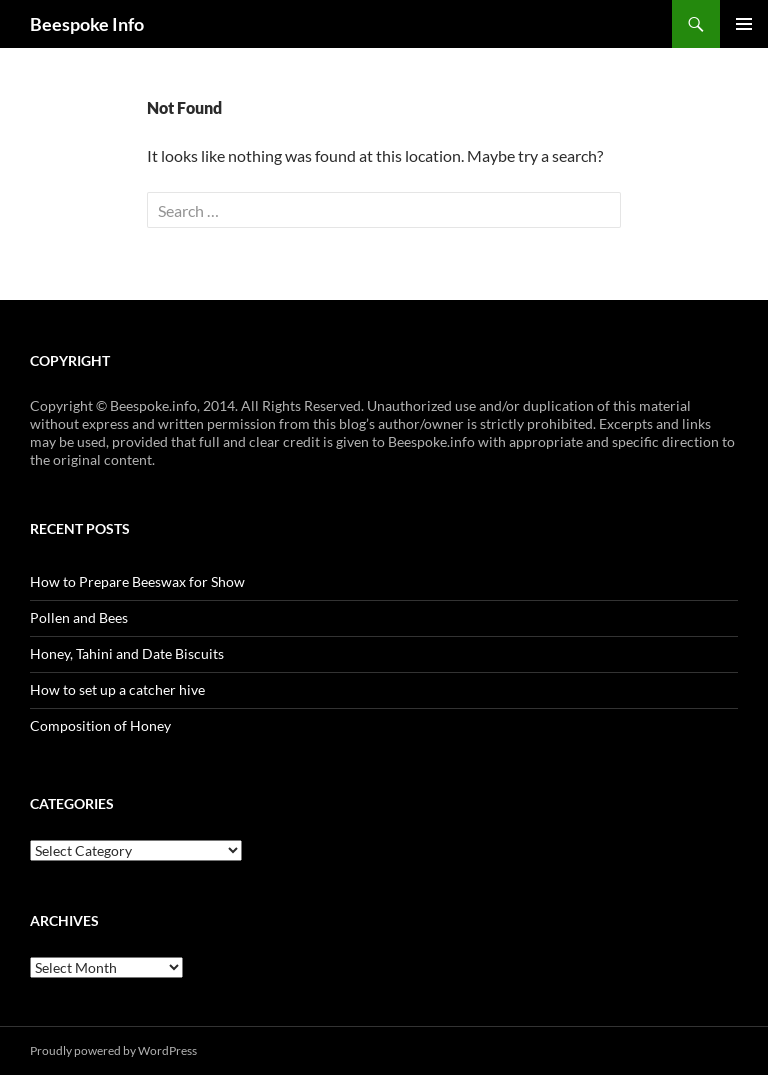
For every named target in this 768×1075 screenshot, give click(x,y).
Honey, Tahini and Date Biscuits (127, 653)
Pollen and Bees (79, 617)
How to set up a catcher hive (117, 689)
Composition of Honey (100, 725)
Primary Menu (744, 24)
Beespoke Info (87, 24)
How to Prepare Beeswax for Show (137, 581)
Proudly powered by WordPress (113, 1050)
